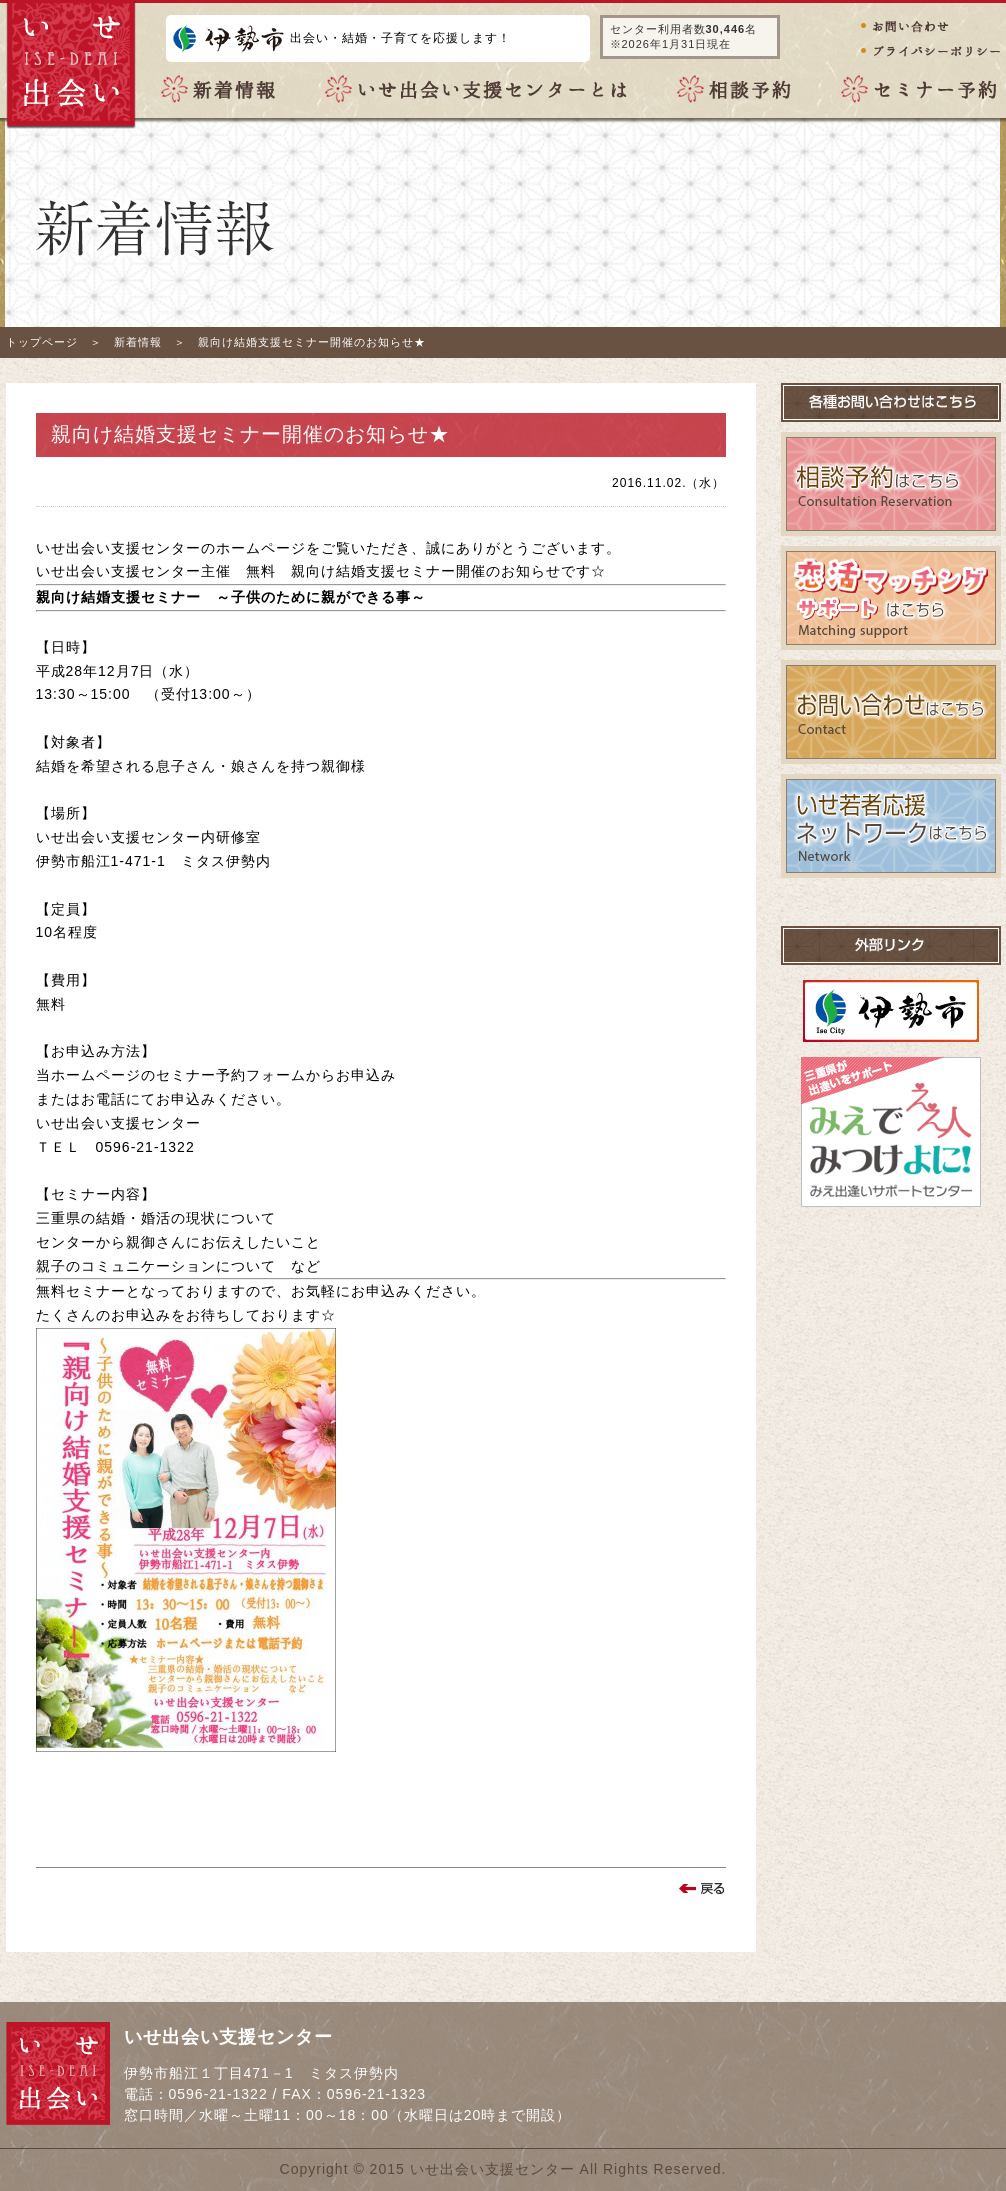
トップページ (42, 342)
